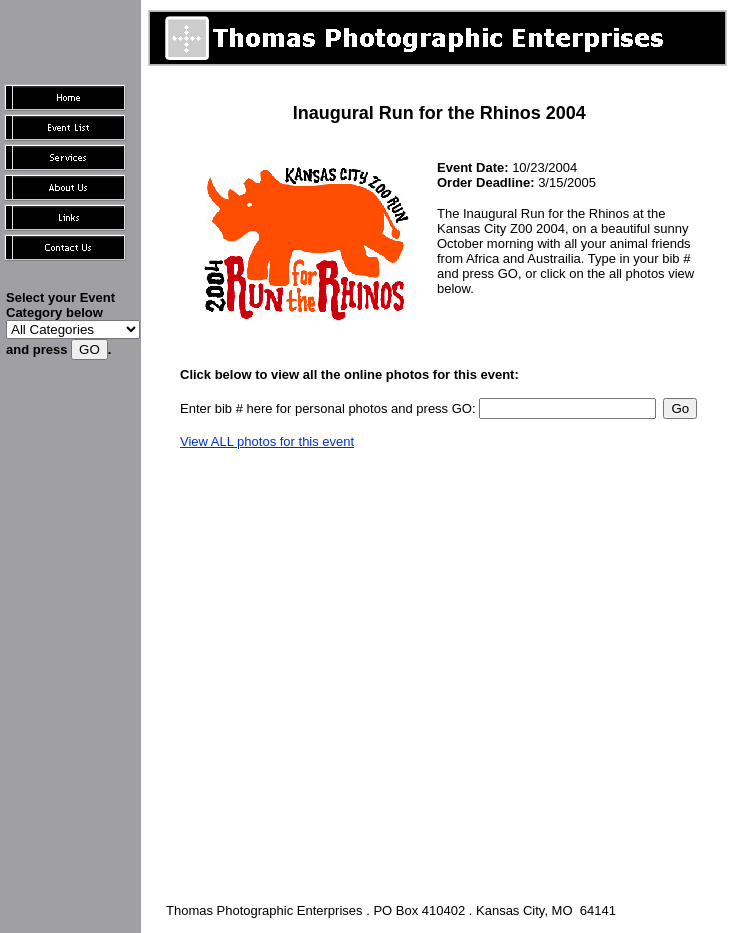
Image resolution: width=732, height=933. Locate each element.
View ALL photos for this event (267, 441)
